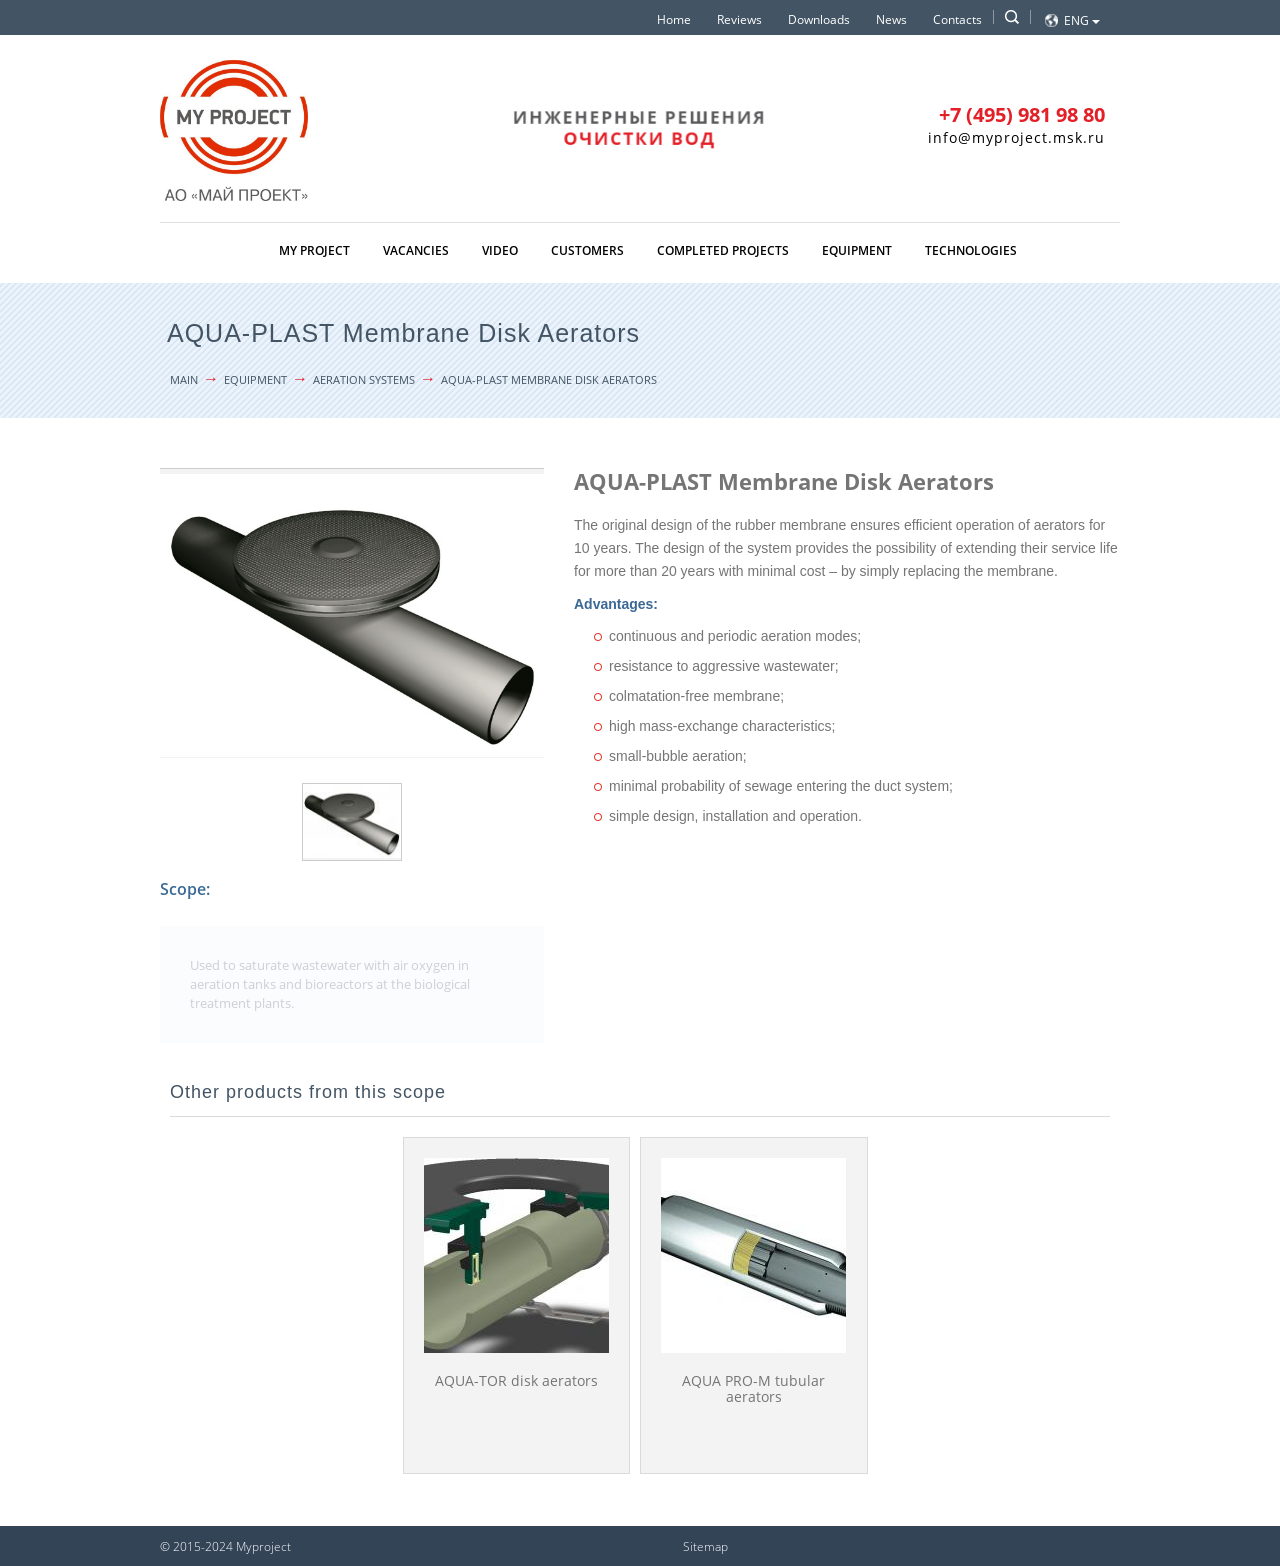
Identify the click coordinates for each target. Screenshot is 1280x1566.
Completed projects (723, 250)
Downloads (819, 19)
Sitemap (705, 1546)
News (891, 19)
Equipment (857, 250)
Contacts (957, 19)
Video (500, 250)
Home (674, 19)
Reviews (739, 19)
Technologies (971, 250)
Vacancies (416, 250)
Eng (1082, 20)
